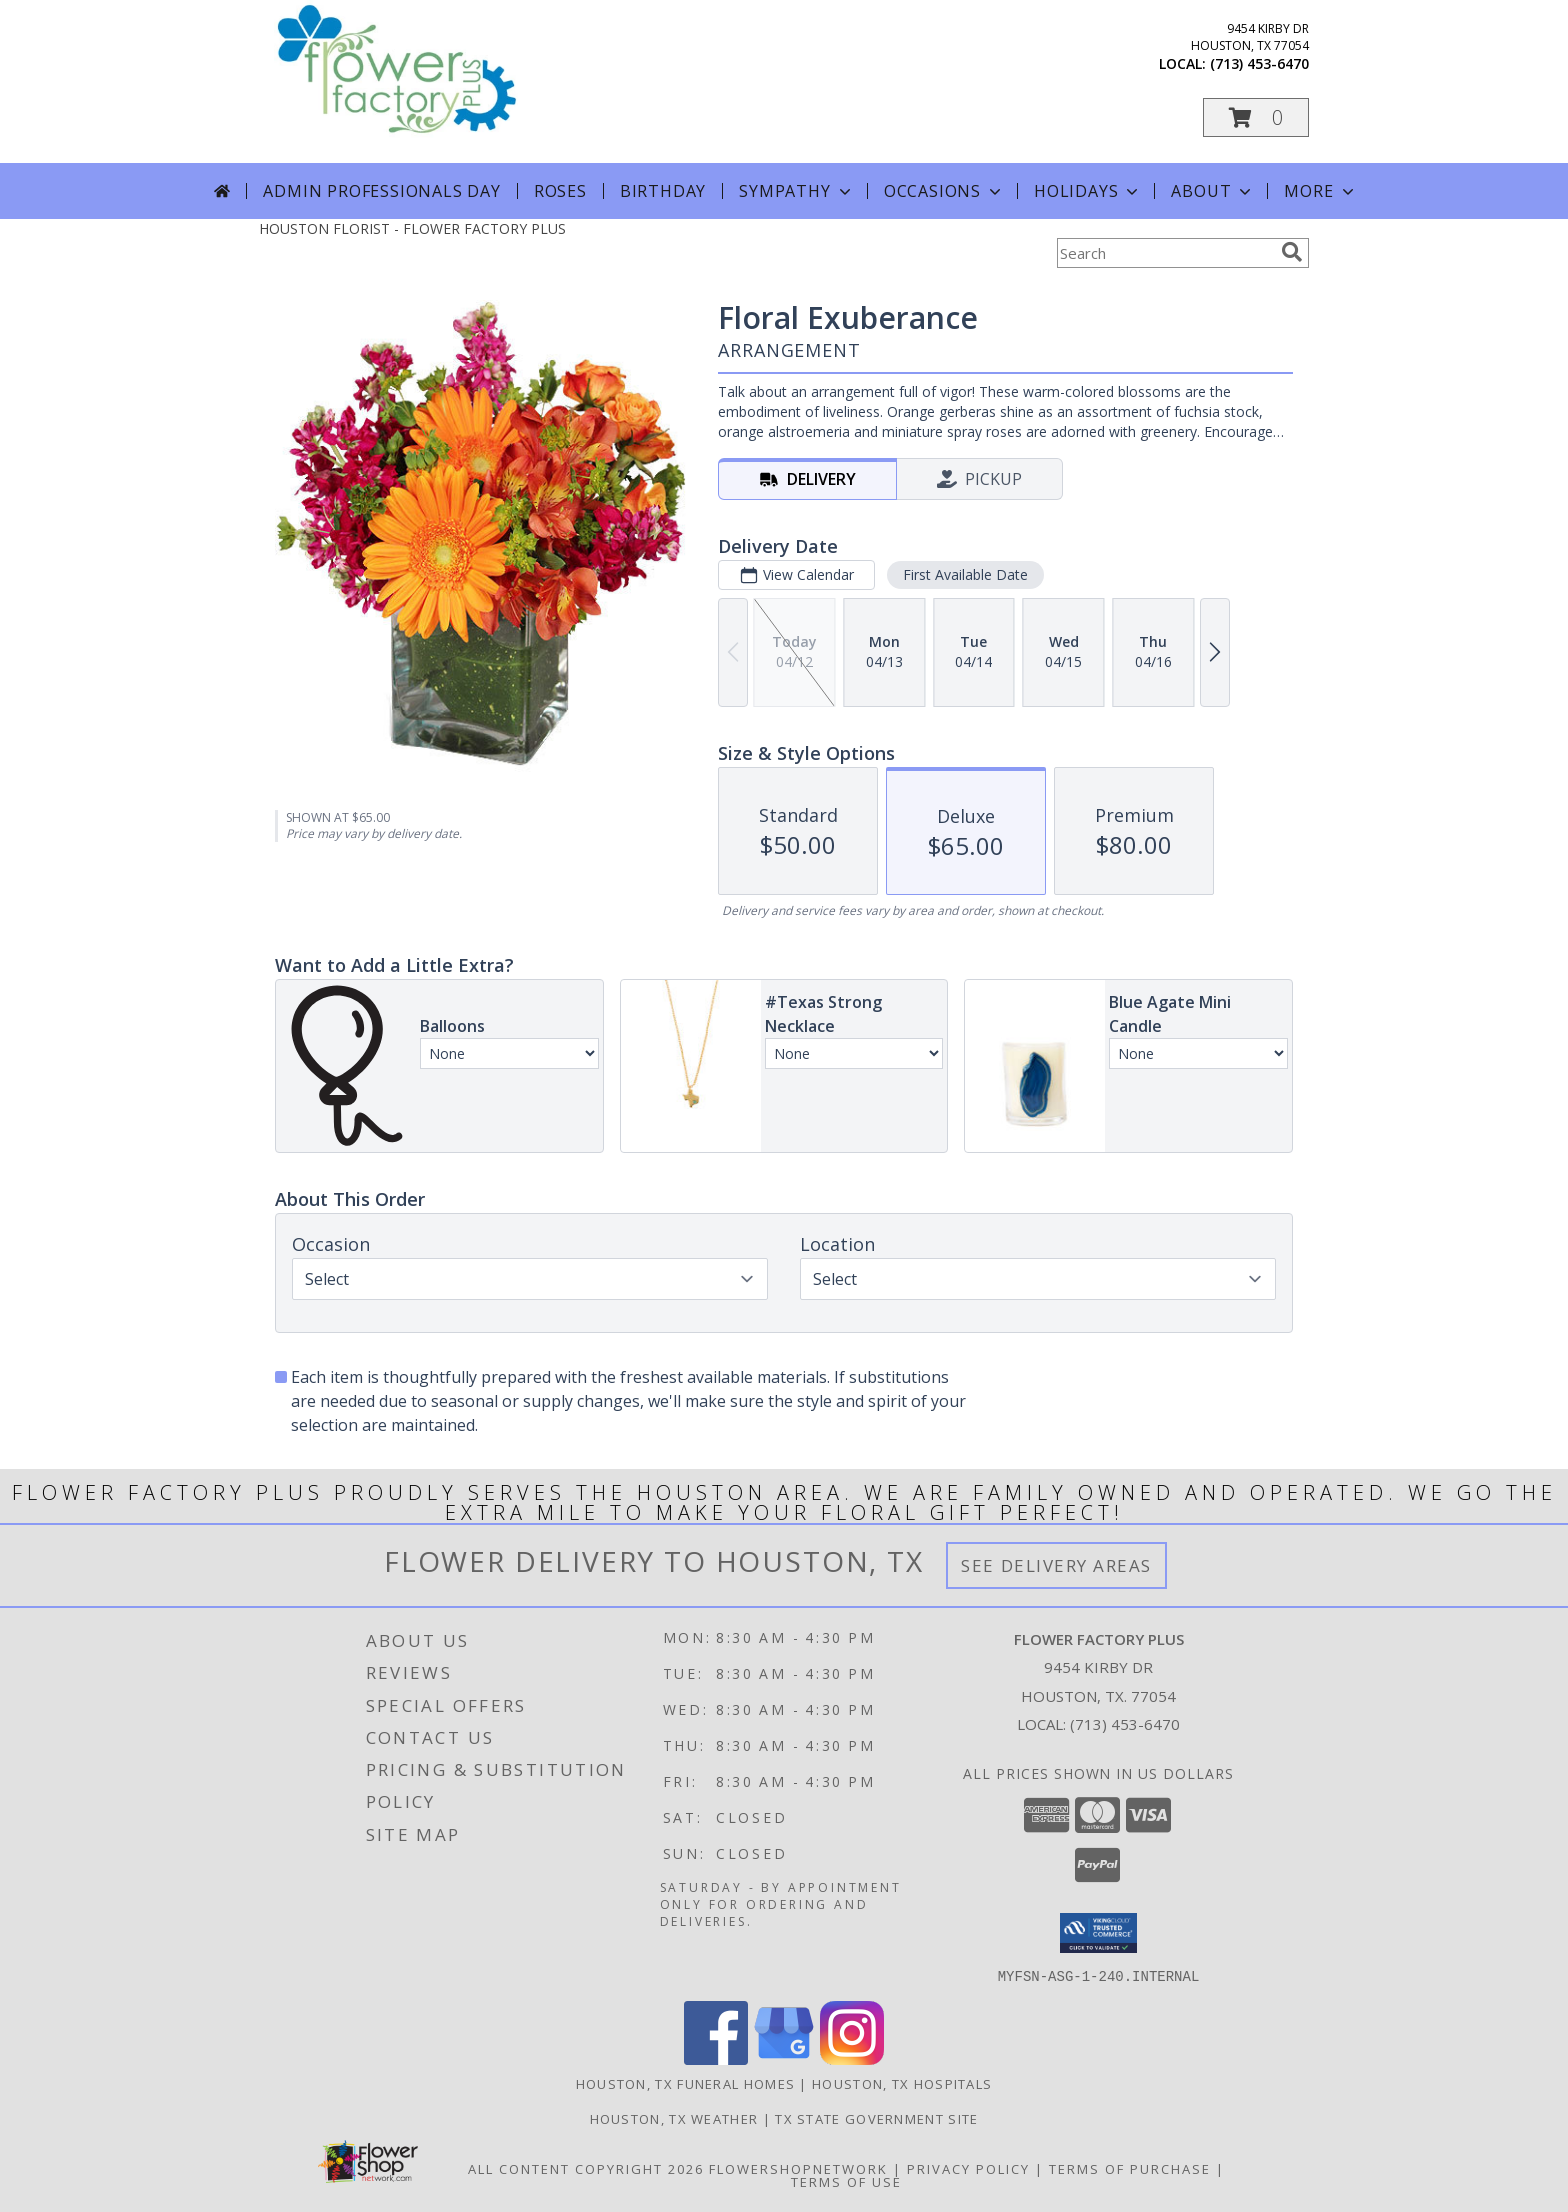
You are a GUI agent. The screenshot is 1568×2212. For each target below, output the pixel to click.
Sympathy (796, 191)
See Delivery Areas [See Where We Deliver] (1056, 1565)
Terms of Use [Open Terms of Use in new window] (846, 2181)
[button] (1256, 117)
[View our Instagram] (852, 2058)
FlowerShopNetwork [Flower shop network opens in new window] (798, 2168)
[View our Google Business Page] (784, 2058)
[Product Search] (1165, 253)
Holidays (1088, 191)
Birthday (663, 191)
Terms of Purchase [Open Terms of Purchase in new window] (1130, 2168)
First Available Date (965, 574)
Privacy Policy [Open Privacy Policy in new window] (968, 2168)
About (1213, 191)
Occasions (944, 191)
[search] (1292, 252)
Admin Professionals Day (381, 191)
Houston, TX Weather (674, 2118)
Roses (560, 191)
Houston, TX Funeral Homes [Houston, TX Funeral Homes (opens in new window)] (686, 2083)
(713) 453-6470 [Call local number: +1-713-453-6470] (1259, 63)
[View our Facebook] (716, 2058)
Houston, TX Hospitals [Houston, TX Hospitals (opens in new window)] (902, 2083)
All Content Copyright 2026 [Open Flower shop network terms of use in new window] (586, 2168)
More (1320, 191)
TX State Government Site (876, 2118)
